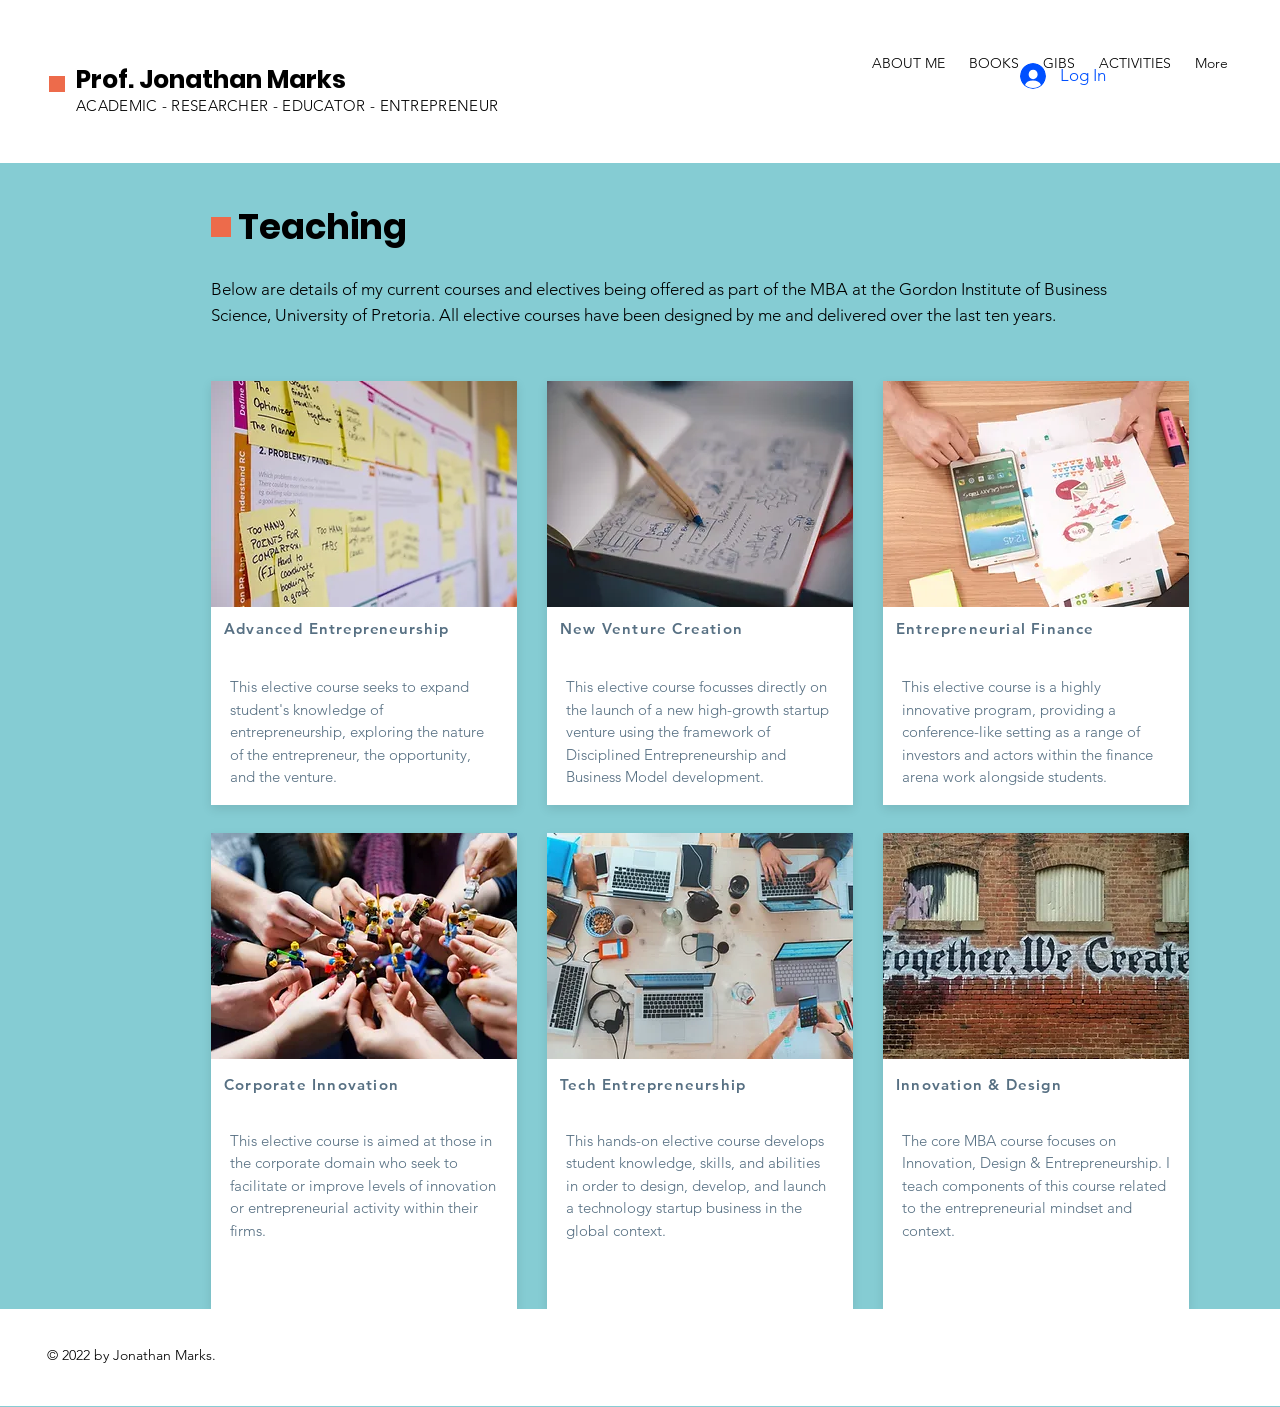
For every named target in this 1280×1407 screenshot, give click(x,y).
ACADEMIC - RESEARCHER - (179, 105)
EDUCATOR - (330, 105)
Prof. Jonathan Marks (211, 79)
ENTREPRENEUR (439, 105)
